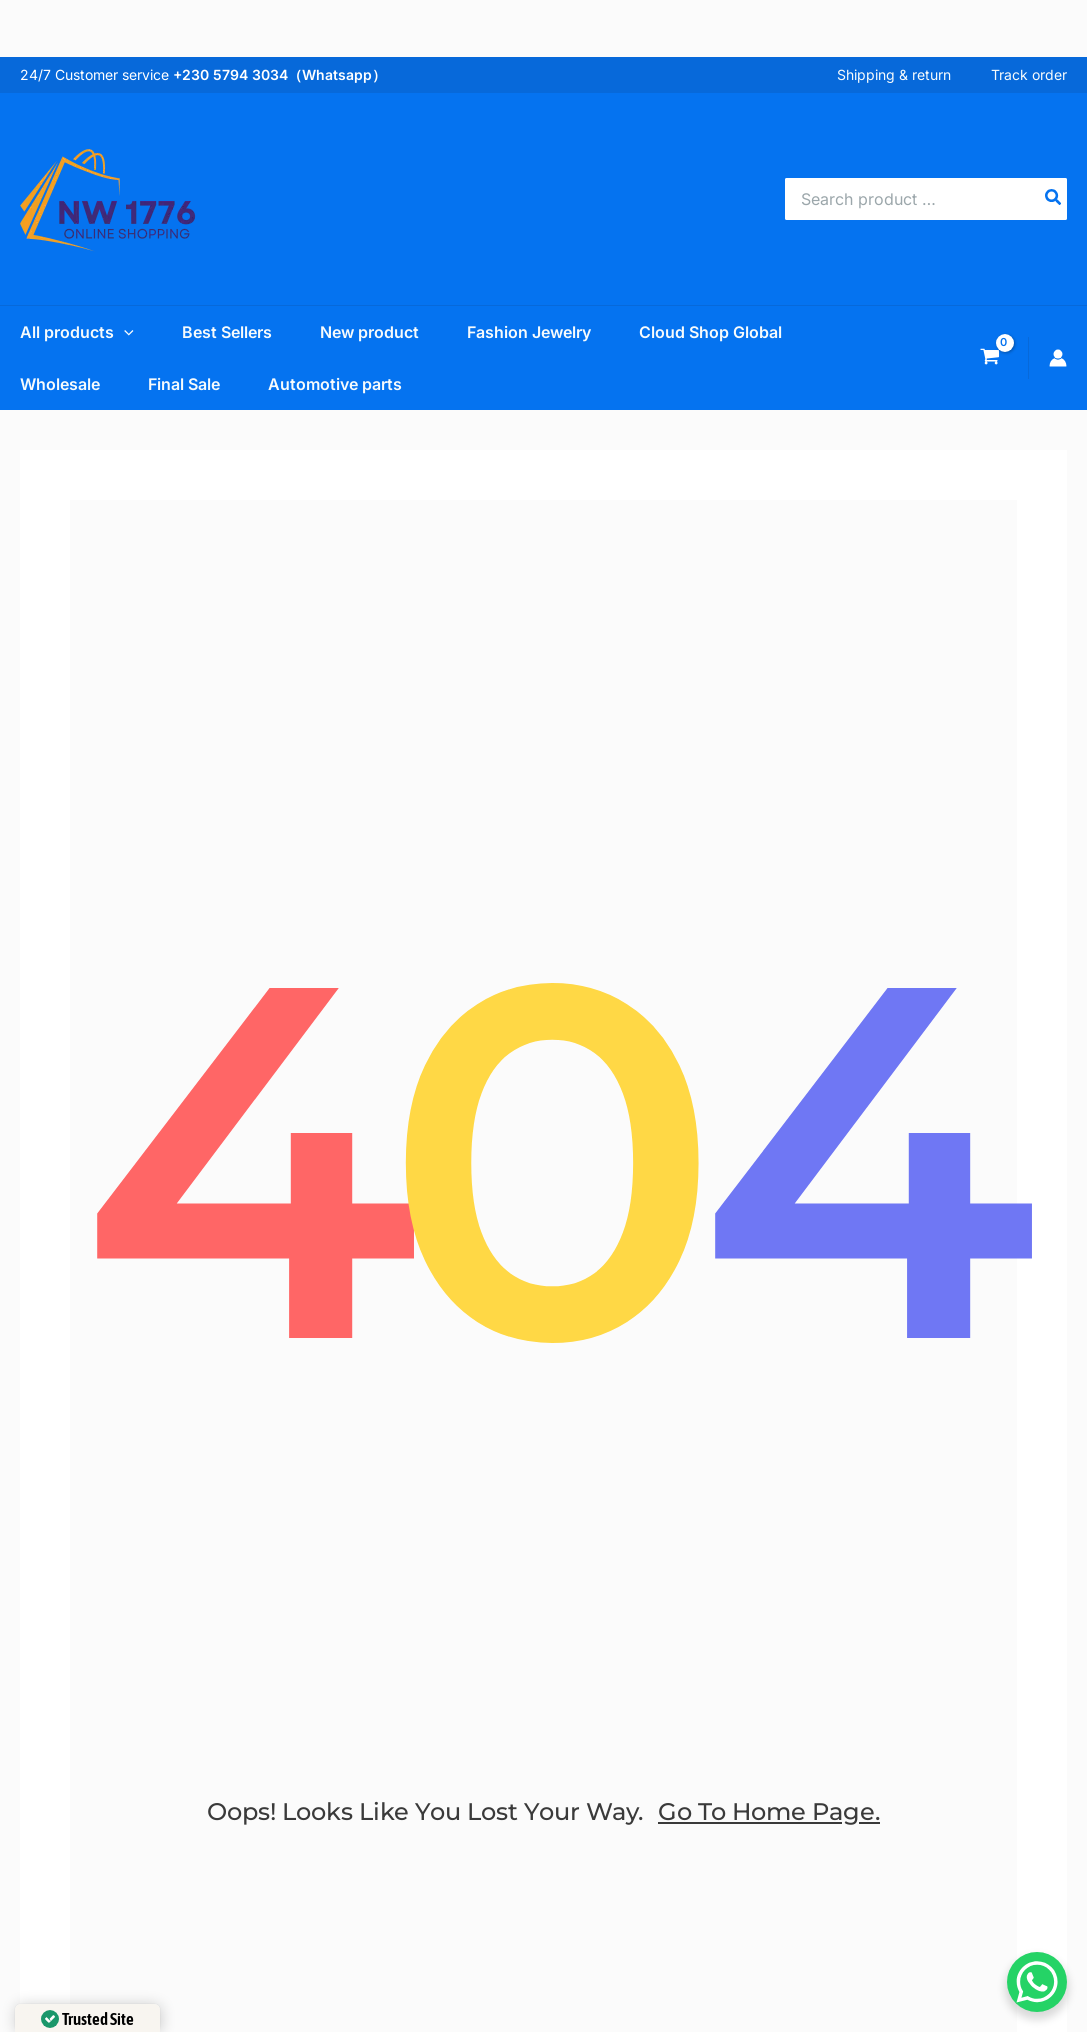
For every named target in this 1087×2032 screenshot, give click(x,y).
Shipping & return (894, 74)
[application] (124, 332)
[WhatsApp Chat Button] (1037, 1982)
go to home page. (769, 1811)
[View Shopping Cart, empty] (989, 358)
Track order (1029, 74)
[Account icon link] (1058, 358)
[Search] (1054, 199)
